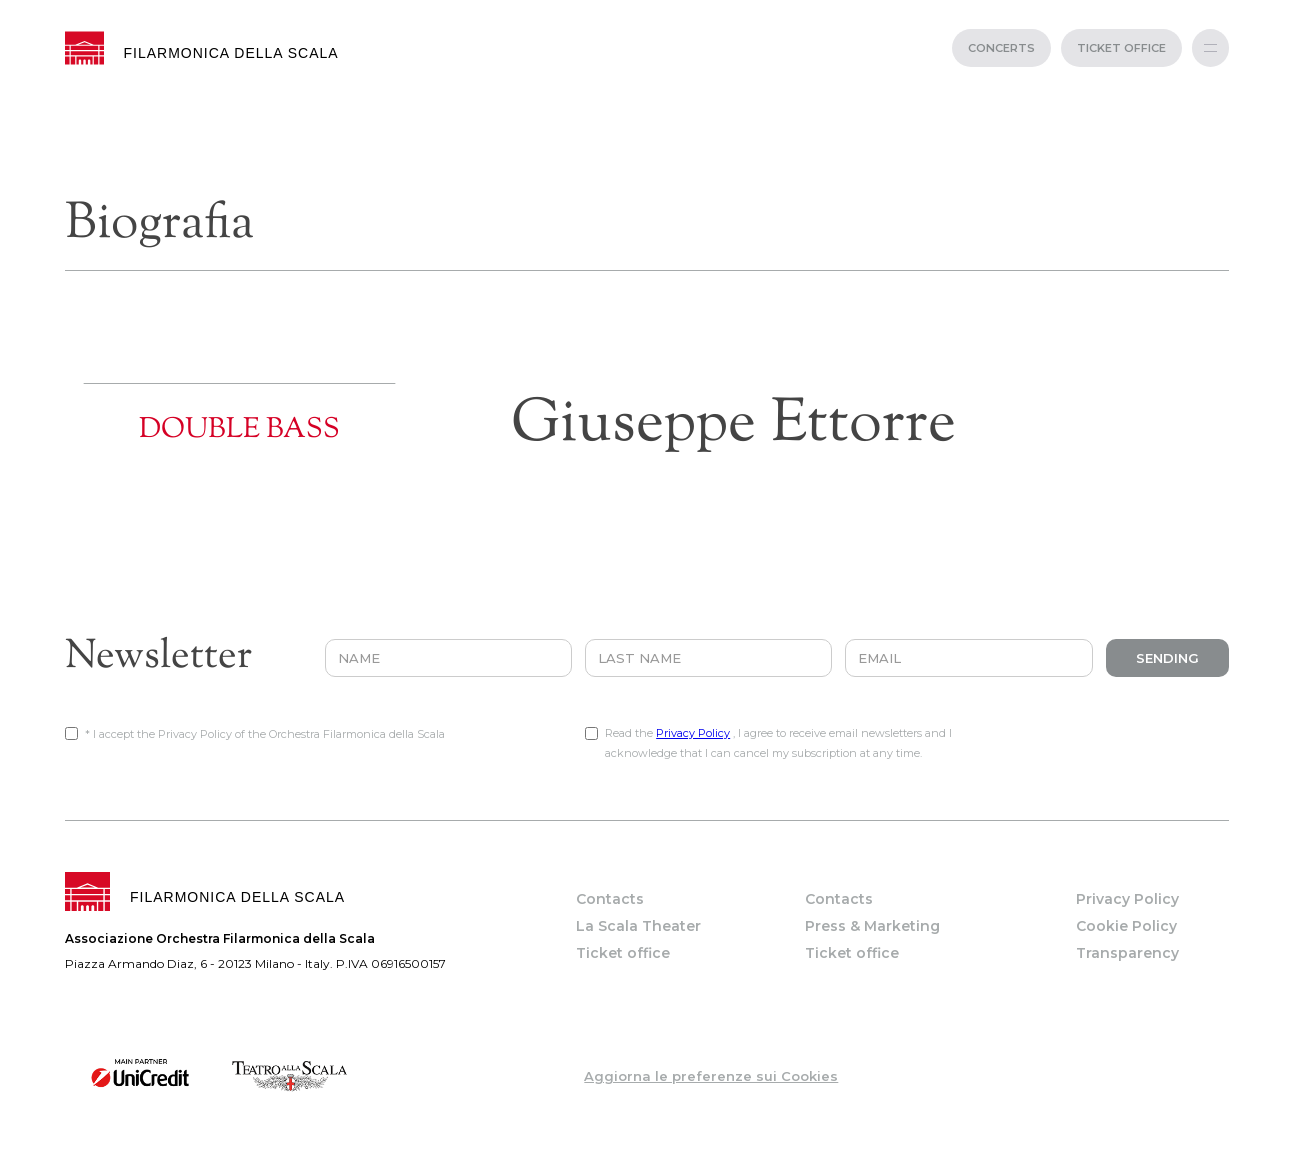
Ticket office (623, 953)
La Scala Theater (638, 926)
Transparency (1127, 953)
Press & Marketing (872, 926)
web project (647, 1140)
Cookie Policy (1126, 926)
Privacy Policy (693, 733)
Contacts (610, 899)
